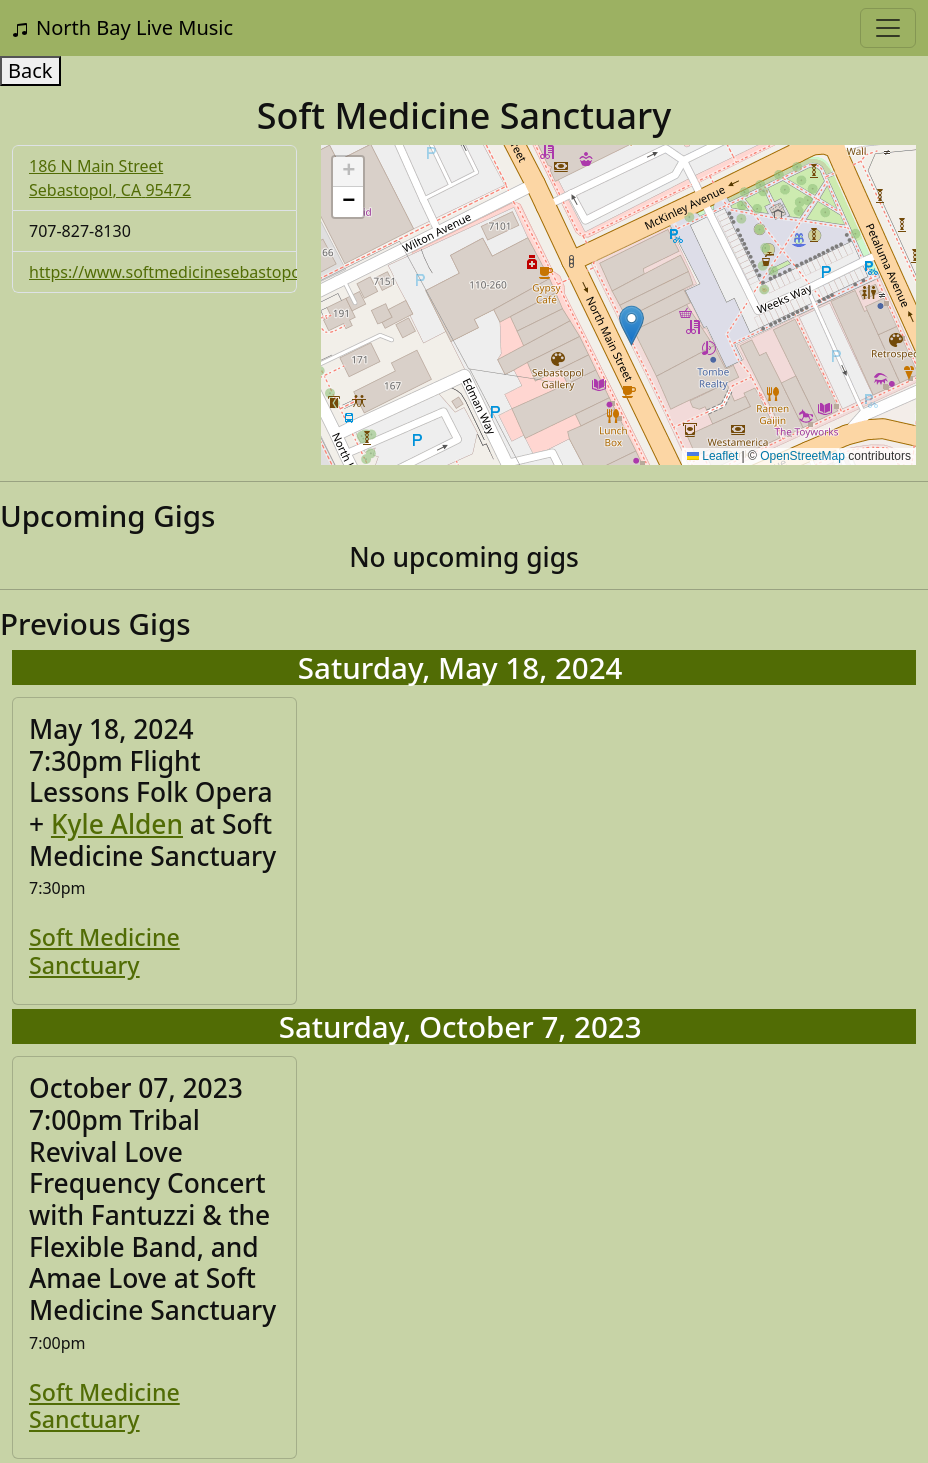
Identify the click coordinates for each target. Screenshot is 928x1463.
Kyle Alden (117, 824)
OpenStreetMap (802, 456)
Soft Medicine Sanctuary (104, 951)
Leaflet (712, 456)
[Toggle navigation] (888, 28)
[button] (631, 325)
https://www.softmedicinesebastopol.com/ (188, 272)
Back (30, 70)
